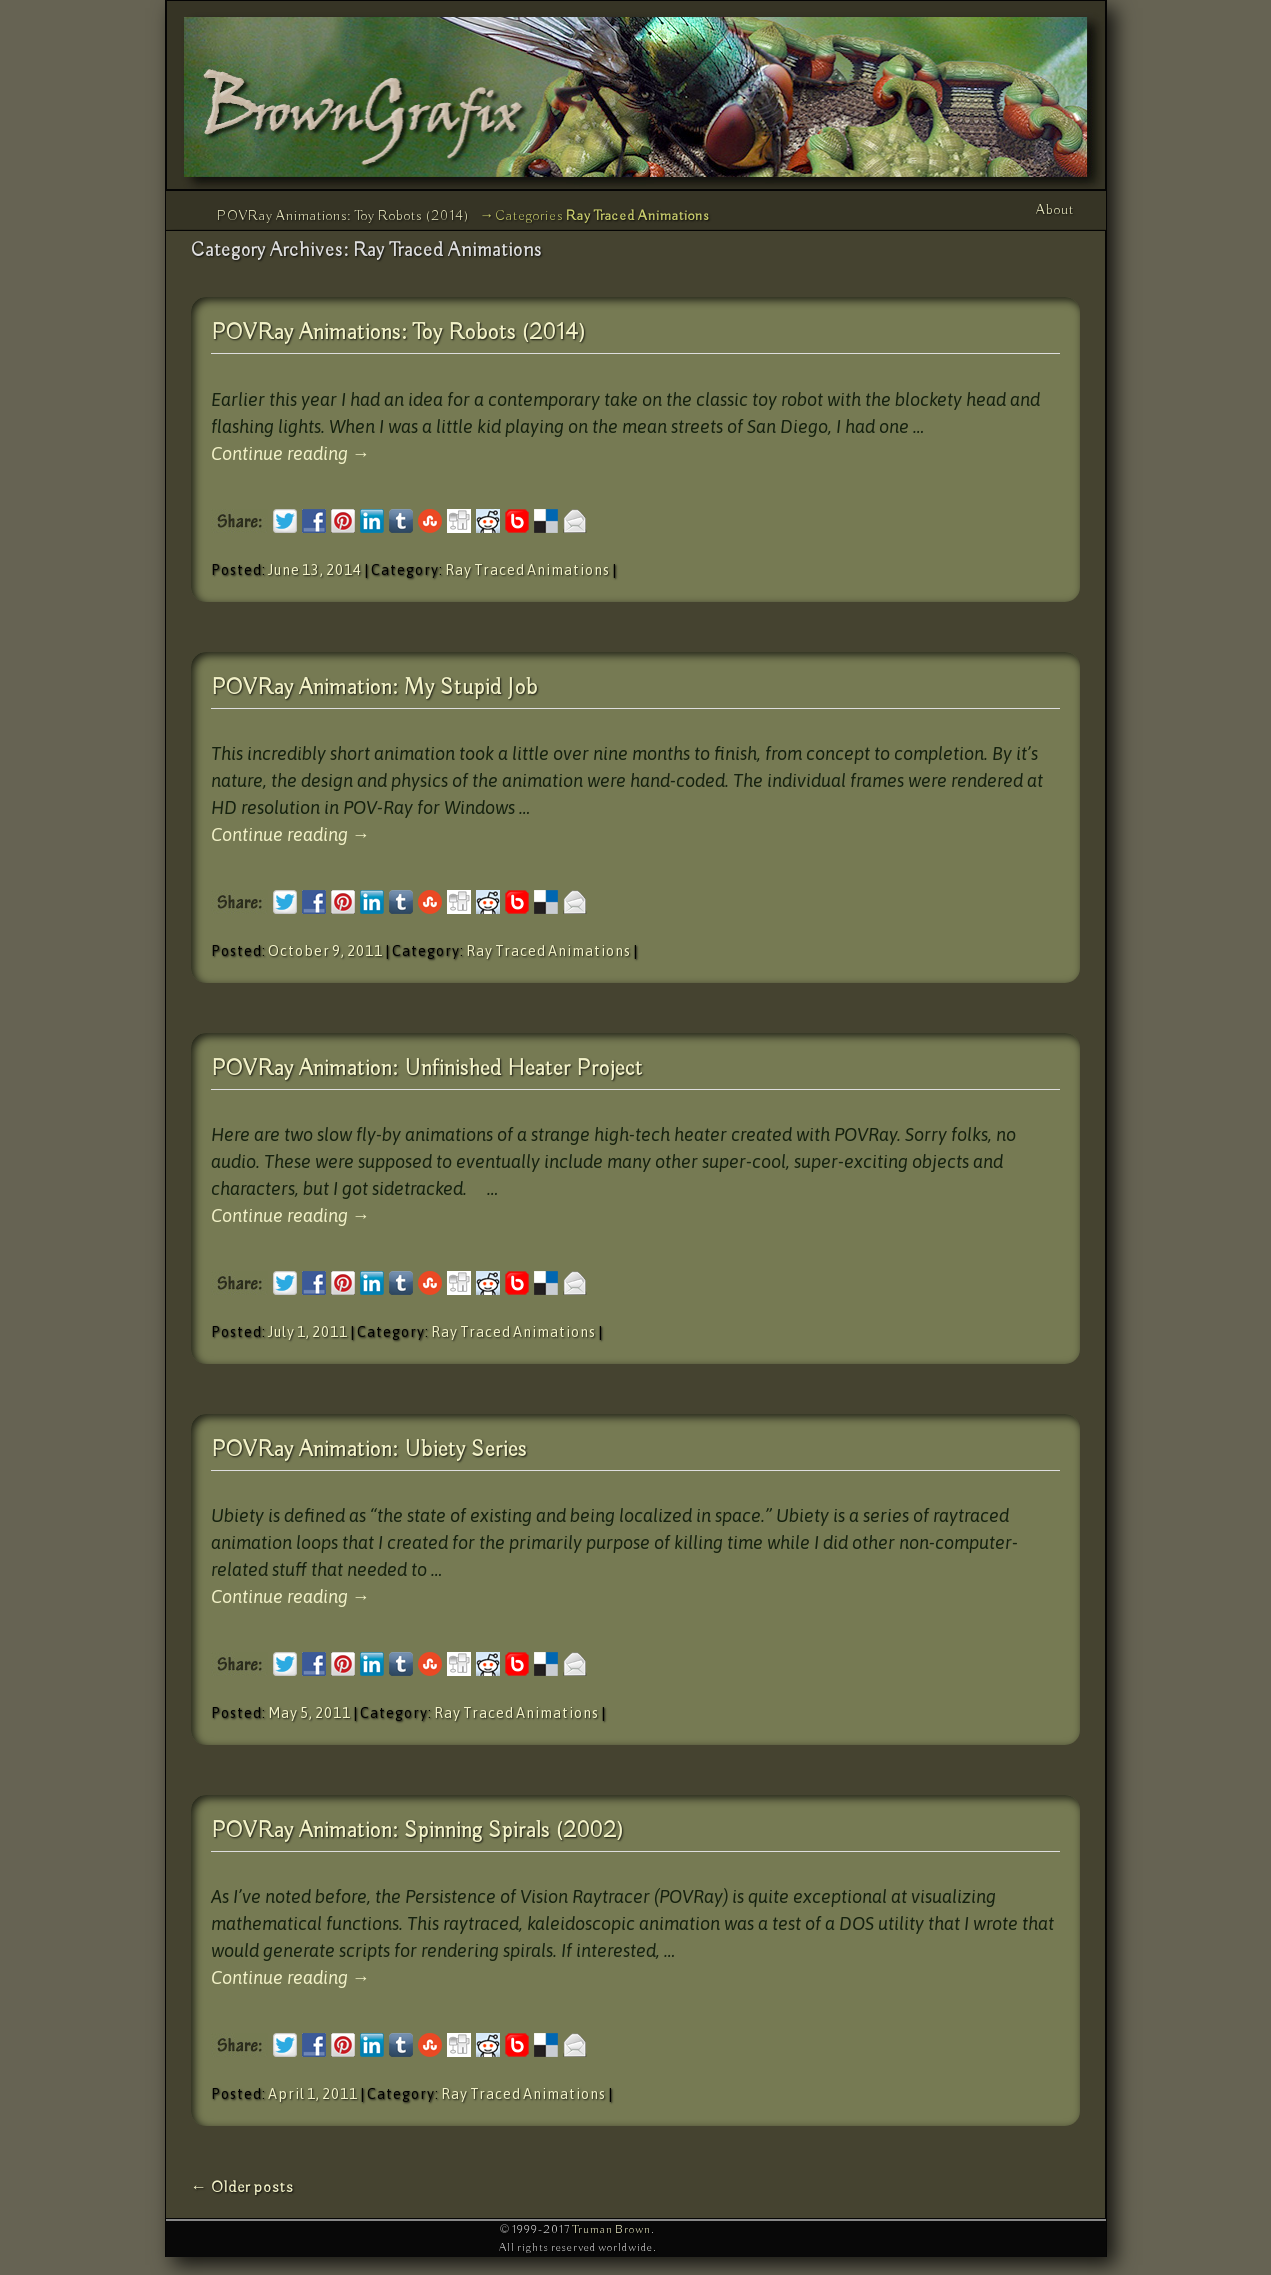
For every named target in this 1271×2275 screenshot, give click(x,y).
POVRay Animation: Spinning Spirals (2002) (418, 1831)
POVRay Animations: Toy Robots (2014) (343, 216)
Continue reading (290, 453)
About (1055, 210)
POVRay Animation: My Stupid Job (374, 688)
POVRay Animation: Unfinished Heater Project (427, 1069)
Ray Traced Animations (527, 570)
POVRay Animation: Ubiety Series (369, 1450)
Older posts (242, 2187)
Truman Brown (611, 2229)
